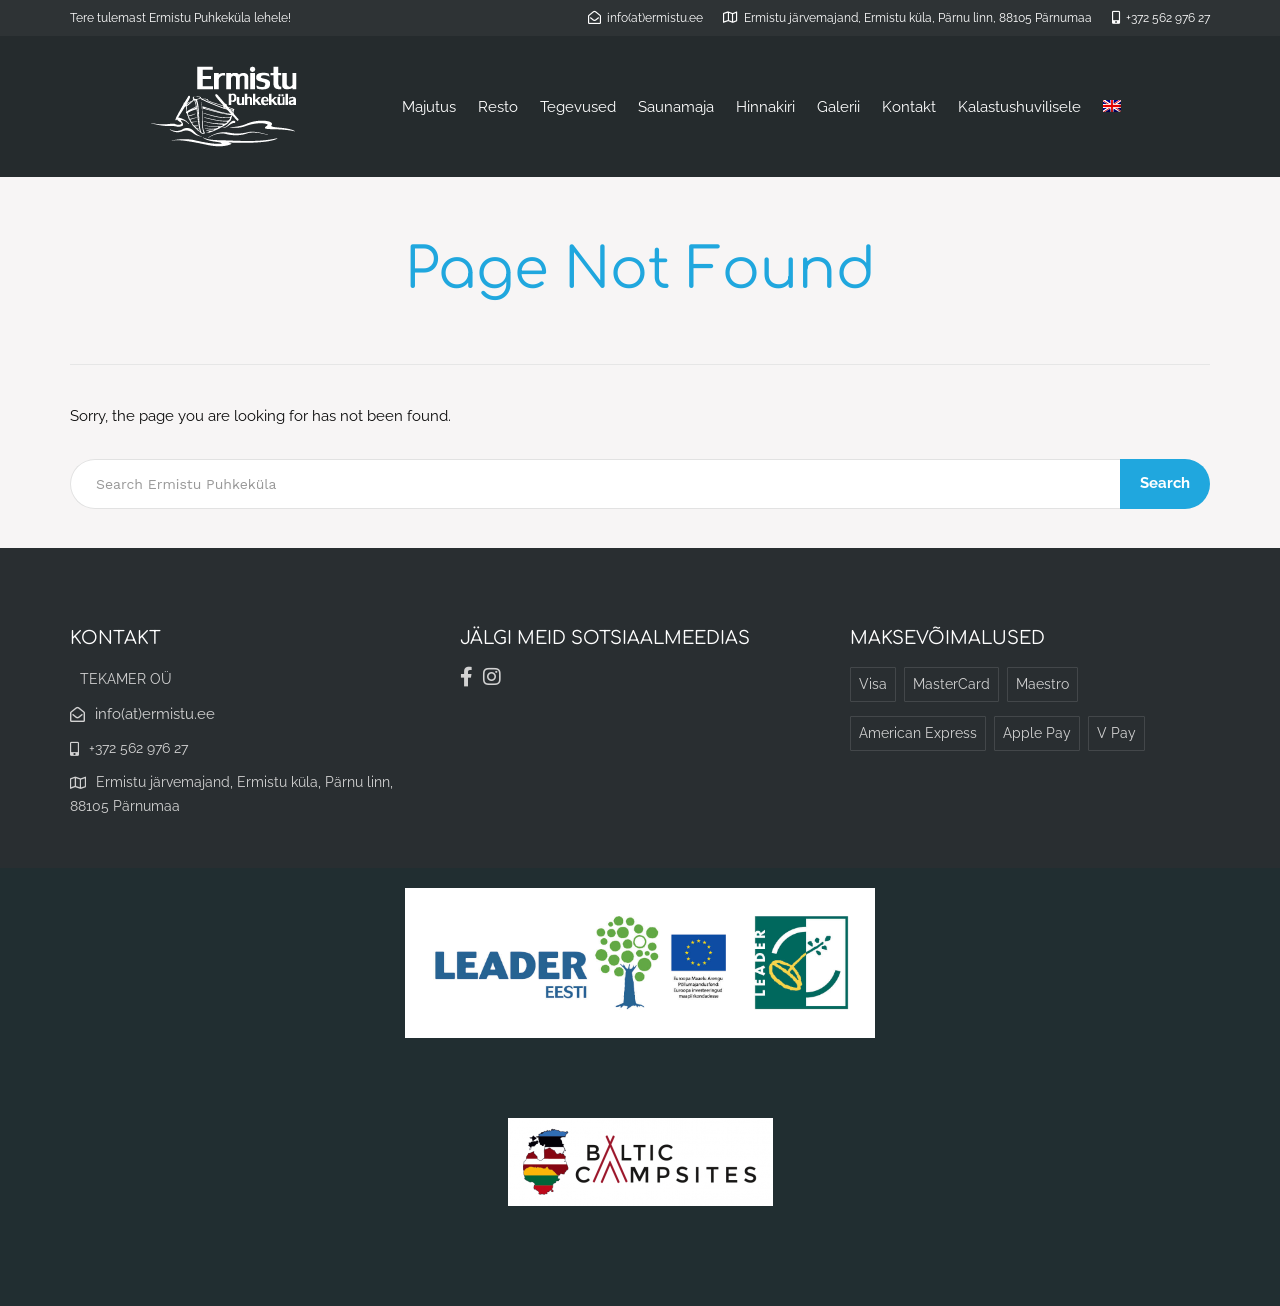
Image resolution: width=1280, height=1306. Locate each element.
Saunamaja (676, 107)
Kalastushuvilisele (1019, 107)
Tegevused (578, 107)
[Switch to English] (1112, 107)
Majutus (429, 107)
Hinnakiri (765, 107)
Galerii (838, 107)
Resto (498, 107)
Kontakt (909, 107)
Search (1165, 483)
